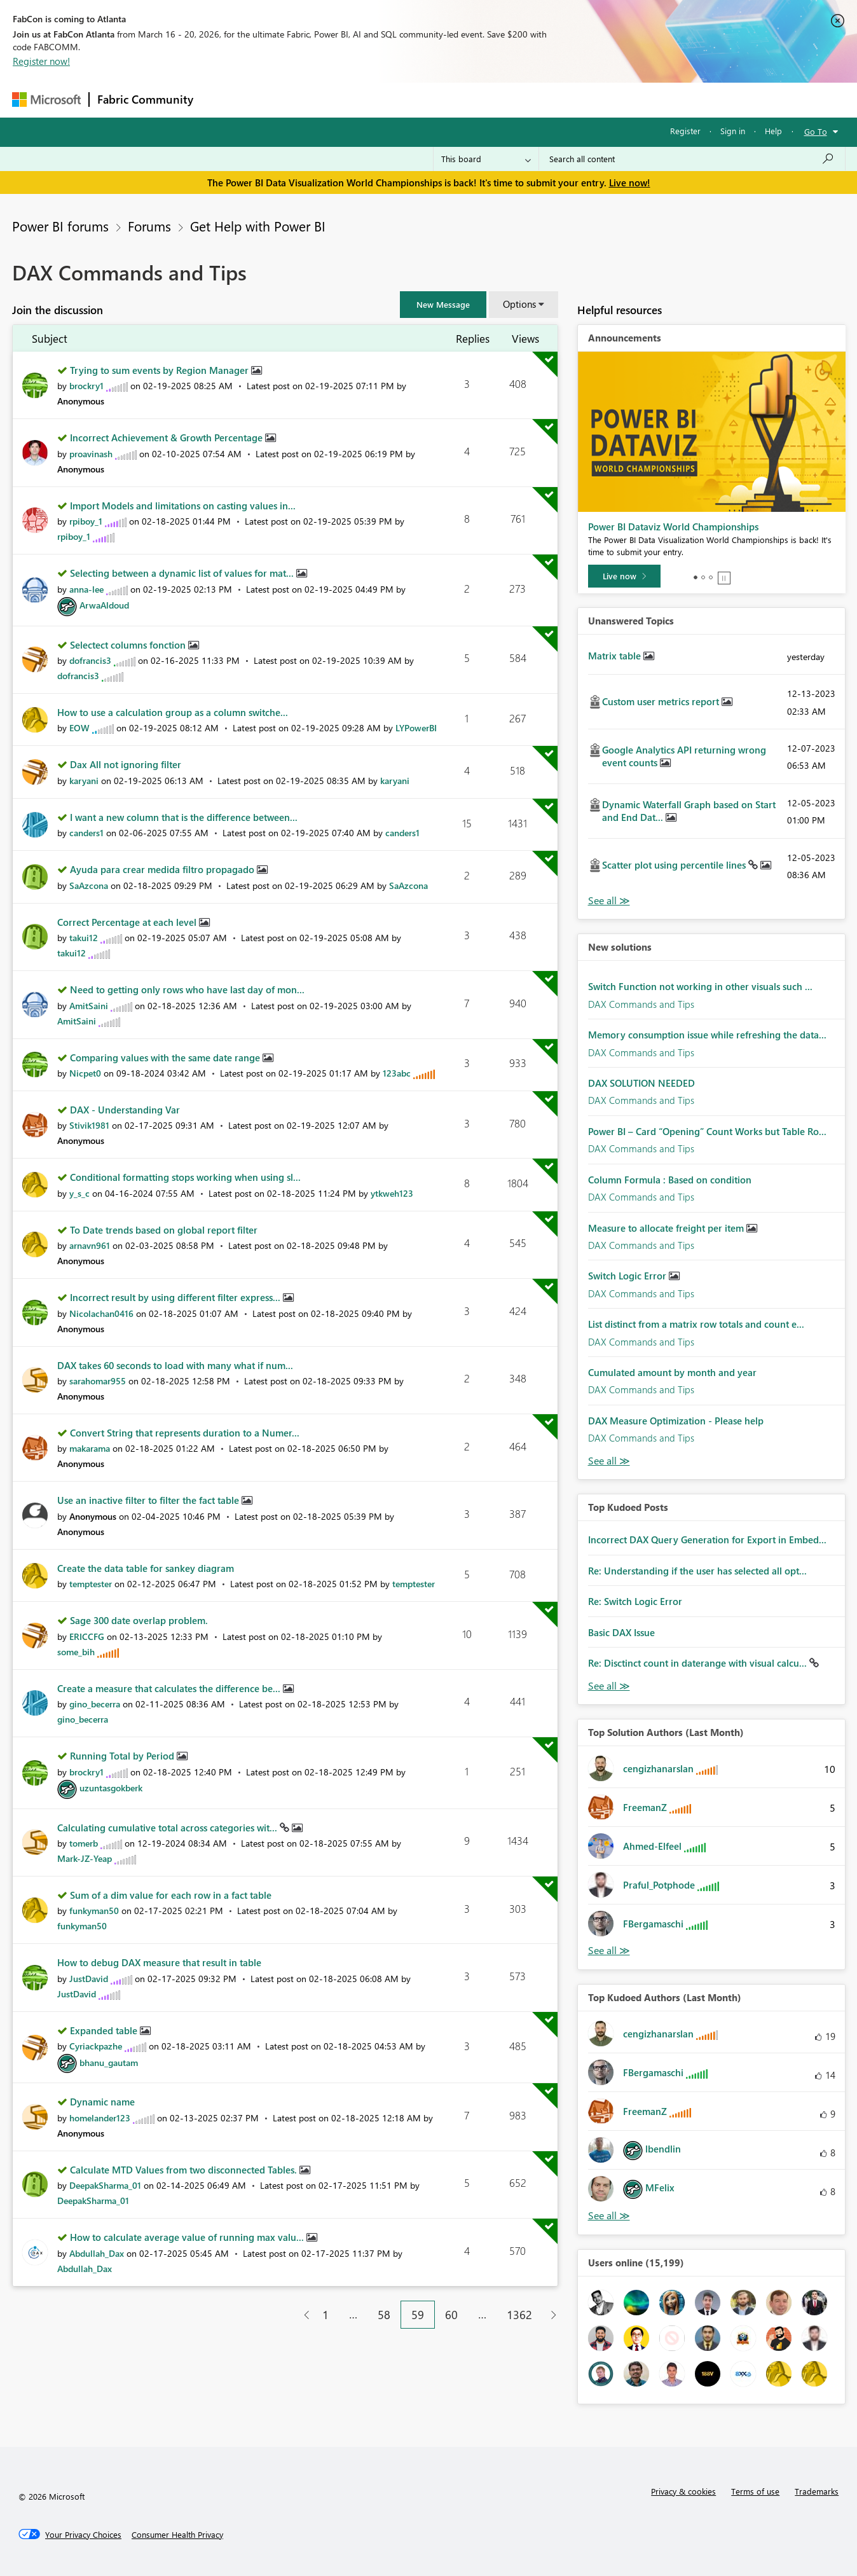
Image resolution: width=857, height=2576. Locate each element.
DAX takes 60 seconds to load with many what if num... (175, 1365)
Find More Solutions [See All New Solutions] (609, 1461)
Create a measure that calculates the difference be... (170, 1688)
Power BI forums (60, 226)
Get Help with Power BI (258, 226)
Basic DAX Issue (621, 1632)
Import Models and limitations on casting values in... (183, 505)
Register (685, 130)
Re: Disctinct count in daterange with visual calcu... (698, 1662)
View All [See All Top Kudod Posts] (609, 1686)
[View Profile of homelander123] (99, 2118)
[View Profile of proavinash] (91, 454)
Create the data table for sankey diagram (145, 1568)
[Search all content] (692, 159)
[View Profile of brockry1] (86, 386)
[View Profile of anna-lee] (86, 589)
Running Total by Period (123, 1755)
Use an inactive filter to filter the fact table (149, 1500)
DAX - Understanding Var (125, 1109)
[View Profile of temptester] (90, 1584)
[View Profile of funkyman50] (94, 1910)
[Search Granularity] (486, 159)
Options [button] (519, 304)
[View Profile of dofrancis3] (90, 660)
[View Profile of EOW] (79, 728)
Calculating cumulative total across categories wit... (168, 1827)
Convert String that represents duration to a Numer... (184, 1432)
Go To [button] (815, 131)
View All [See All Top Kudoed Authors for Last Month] (609, 2215)
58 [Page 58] (384, 2314)
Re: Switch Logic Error (635, 1601)
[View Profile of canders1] (86, 833)
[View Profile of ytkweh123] (392, 1193)
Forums (222, 99)
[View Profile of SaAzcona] (88, 885)
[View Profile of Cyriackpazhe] (95, 2046)
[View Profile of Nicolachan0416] (101, 1313)
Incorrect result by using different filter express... (176, 1297)
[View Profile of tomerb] (83, 1843)
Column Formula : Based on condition (669, 1179)
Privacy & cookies (683, 2491)
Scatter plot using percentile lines (675, 864)
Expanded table (105, 2030)
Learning (493, 99)
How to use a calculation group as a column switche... (172, 712)
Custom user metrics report (662, 701)
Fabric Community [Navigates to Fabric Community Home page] (145, 99)
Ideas (330, 99)
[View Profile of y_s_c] (79, 1193)
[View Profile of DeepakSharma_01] (105, 2185)
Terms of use (755, 2491)
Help (773, 130)
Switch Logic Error (628, 1275)
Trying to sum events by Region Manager (160, 370)
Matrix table (615, 655)
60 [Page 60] (451, 2314)
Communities (387, 99)
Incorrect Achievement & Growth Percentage (167, 437)
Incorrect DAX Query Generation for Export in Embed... (707, 1539)
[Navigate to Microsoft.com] (46, 99)
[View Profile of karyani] (84, 781)
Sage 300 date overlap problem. (139, 1620)
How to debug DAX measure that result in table (159, 1962)
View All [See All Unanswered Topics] (609, 900)
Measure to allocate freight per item (667, 1228)
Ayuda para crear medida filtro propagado (163, 869)
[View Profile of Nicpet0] (85, 1073)
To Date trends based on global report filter (163, 1229)
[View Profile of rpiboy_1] (85, 521)
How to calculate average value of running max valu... (188, 2237)
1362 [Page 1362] (519, 2314)
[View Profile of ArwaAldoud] (104, 605)
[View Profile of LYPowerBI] (416, 728)
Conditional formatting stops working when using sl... (185, 1177)
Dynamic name (102, 2101)
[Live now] (624, 576)
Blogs (444, 99)
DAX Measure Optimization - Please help (676, 1420)
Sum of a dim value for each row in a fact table (170, 1895)
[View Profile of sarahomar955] (97, 1381)
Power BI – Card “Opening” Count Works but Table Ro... (707, 1131)
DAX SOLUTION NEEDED (641, 1083)
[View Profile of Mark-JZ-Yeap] (84, 1858)
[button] (443, 304)
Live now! (629, 182)
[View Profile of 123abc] (397, 1073)
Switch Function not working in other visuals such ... (700, 986)
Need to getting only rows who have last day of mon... (187, 989)
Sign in (732, 130)
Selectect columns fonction (129, 644)
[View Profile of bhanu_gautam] (108, 2062)
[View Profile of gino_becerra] (94, 1704)
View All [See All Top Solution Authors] (609, 1950)
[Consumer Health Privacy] (177, 2534)
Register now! (41, 61)
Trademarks (817, 2491)
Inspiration (278, 99)
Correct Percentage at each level (128, 922)
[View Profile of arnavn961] (89, 1245)
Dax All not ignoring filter (125, 764)
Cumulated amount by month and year (672, 1372)
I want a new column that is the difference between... (184, 817)
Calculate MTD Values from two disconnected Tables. (184, 2169)
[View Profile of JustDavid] (88, 1979)
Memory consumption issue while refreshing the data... (707, 1034)
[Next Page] (550, 2315)
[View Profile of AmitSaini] (88, 1006)
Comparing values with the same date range (166, 1057)
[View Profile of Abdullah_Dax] (96, 2253)
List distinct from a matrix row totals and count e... (696, 1324)
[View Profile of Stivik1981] (89, 1125)
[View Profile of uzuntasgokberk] (110, 1788)
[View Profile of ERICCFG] (86, 1636)
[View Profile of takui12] (83, 938)
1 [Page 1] (325, 2314)
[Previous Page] (302, 2315)
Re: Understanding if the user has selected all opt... (697, 1570)
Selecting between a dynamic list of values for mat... (183, 573)
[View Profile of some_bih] (76, 1652)
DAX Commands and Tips (641, 1004)
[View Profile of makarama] (89, 1448)
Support (546, 99)
